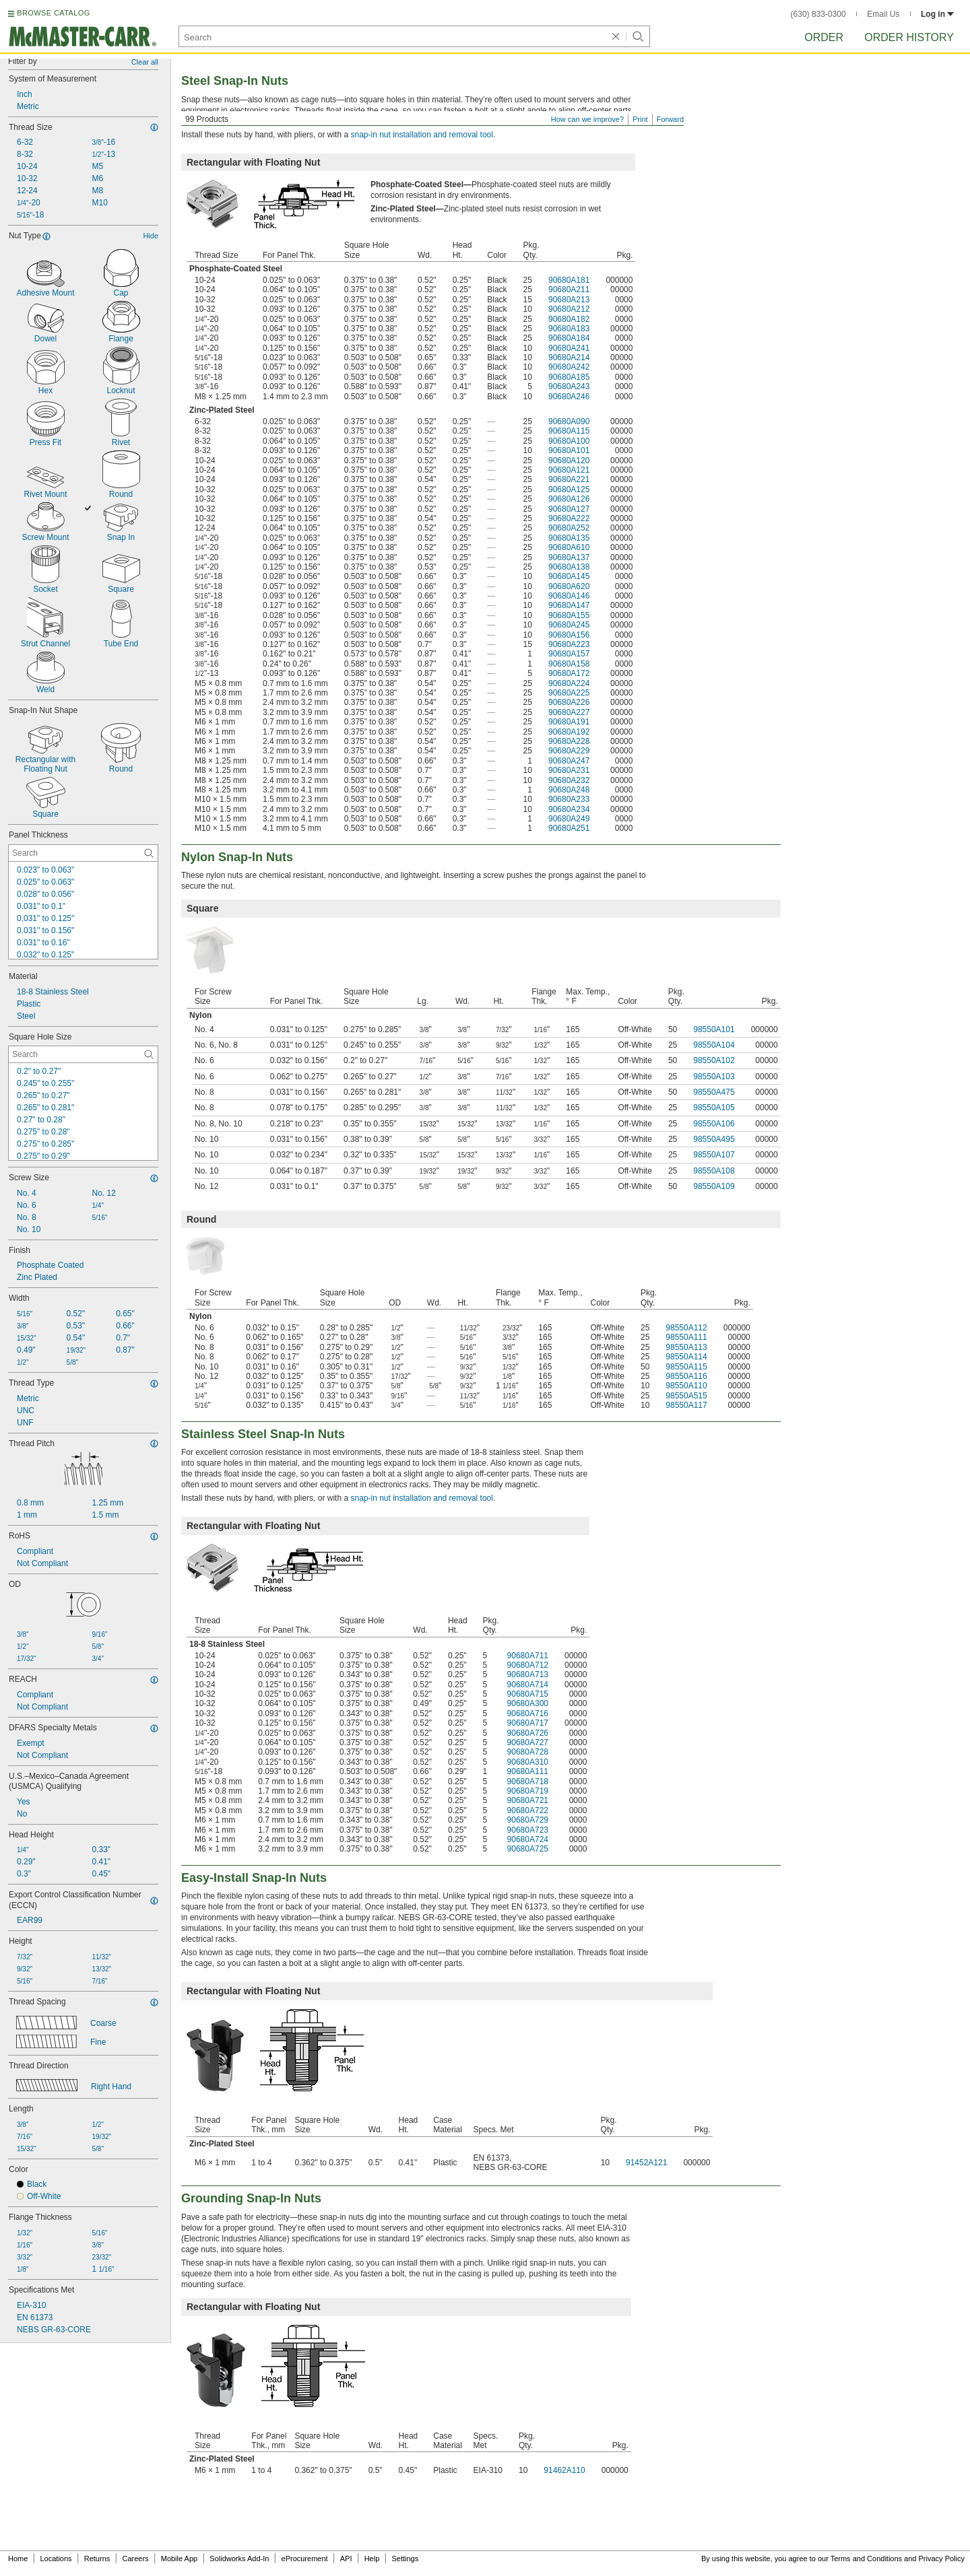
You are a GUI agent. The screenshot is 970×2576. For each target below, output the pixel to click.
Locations (56, 2558)
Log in (937, 14)
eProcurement (305, 2558)
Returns (97, 2558)
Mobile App (179, 2558)
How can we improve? (587, 119)
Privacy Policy (942, 2558)
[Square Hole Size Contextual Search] (83, 1054)
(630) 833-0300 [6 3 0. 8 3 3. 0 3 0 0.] (818, 14)
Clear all (144, 62)
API (346, 2558)
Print (640, 119)
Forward (670, 119)
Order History (909, 37)
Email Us (883, 14)
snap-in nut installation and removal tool (421, 134)
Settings (404, 2558)
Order (823, 37)
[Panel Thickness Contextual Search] (83, 853)
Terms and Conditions (866, 2558)
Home (18, 2558)
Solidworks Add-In (239, 2558)
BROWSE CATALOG (53, 13)
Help (372, 2558)
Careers (135, 2558)
